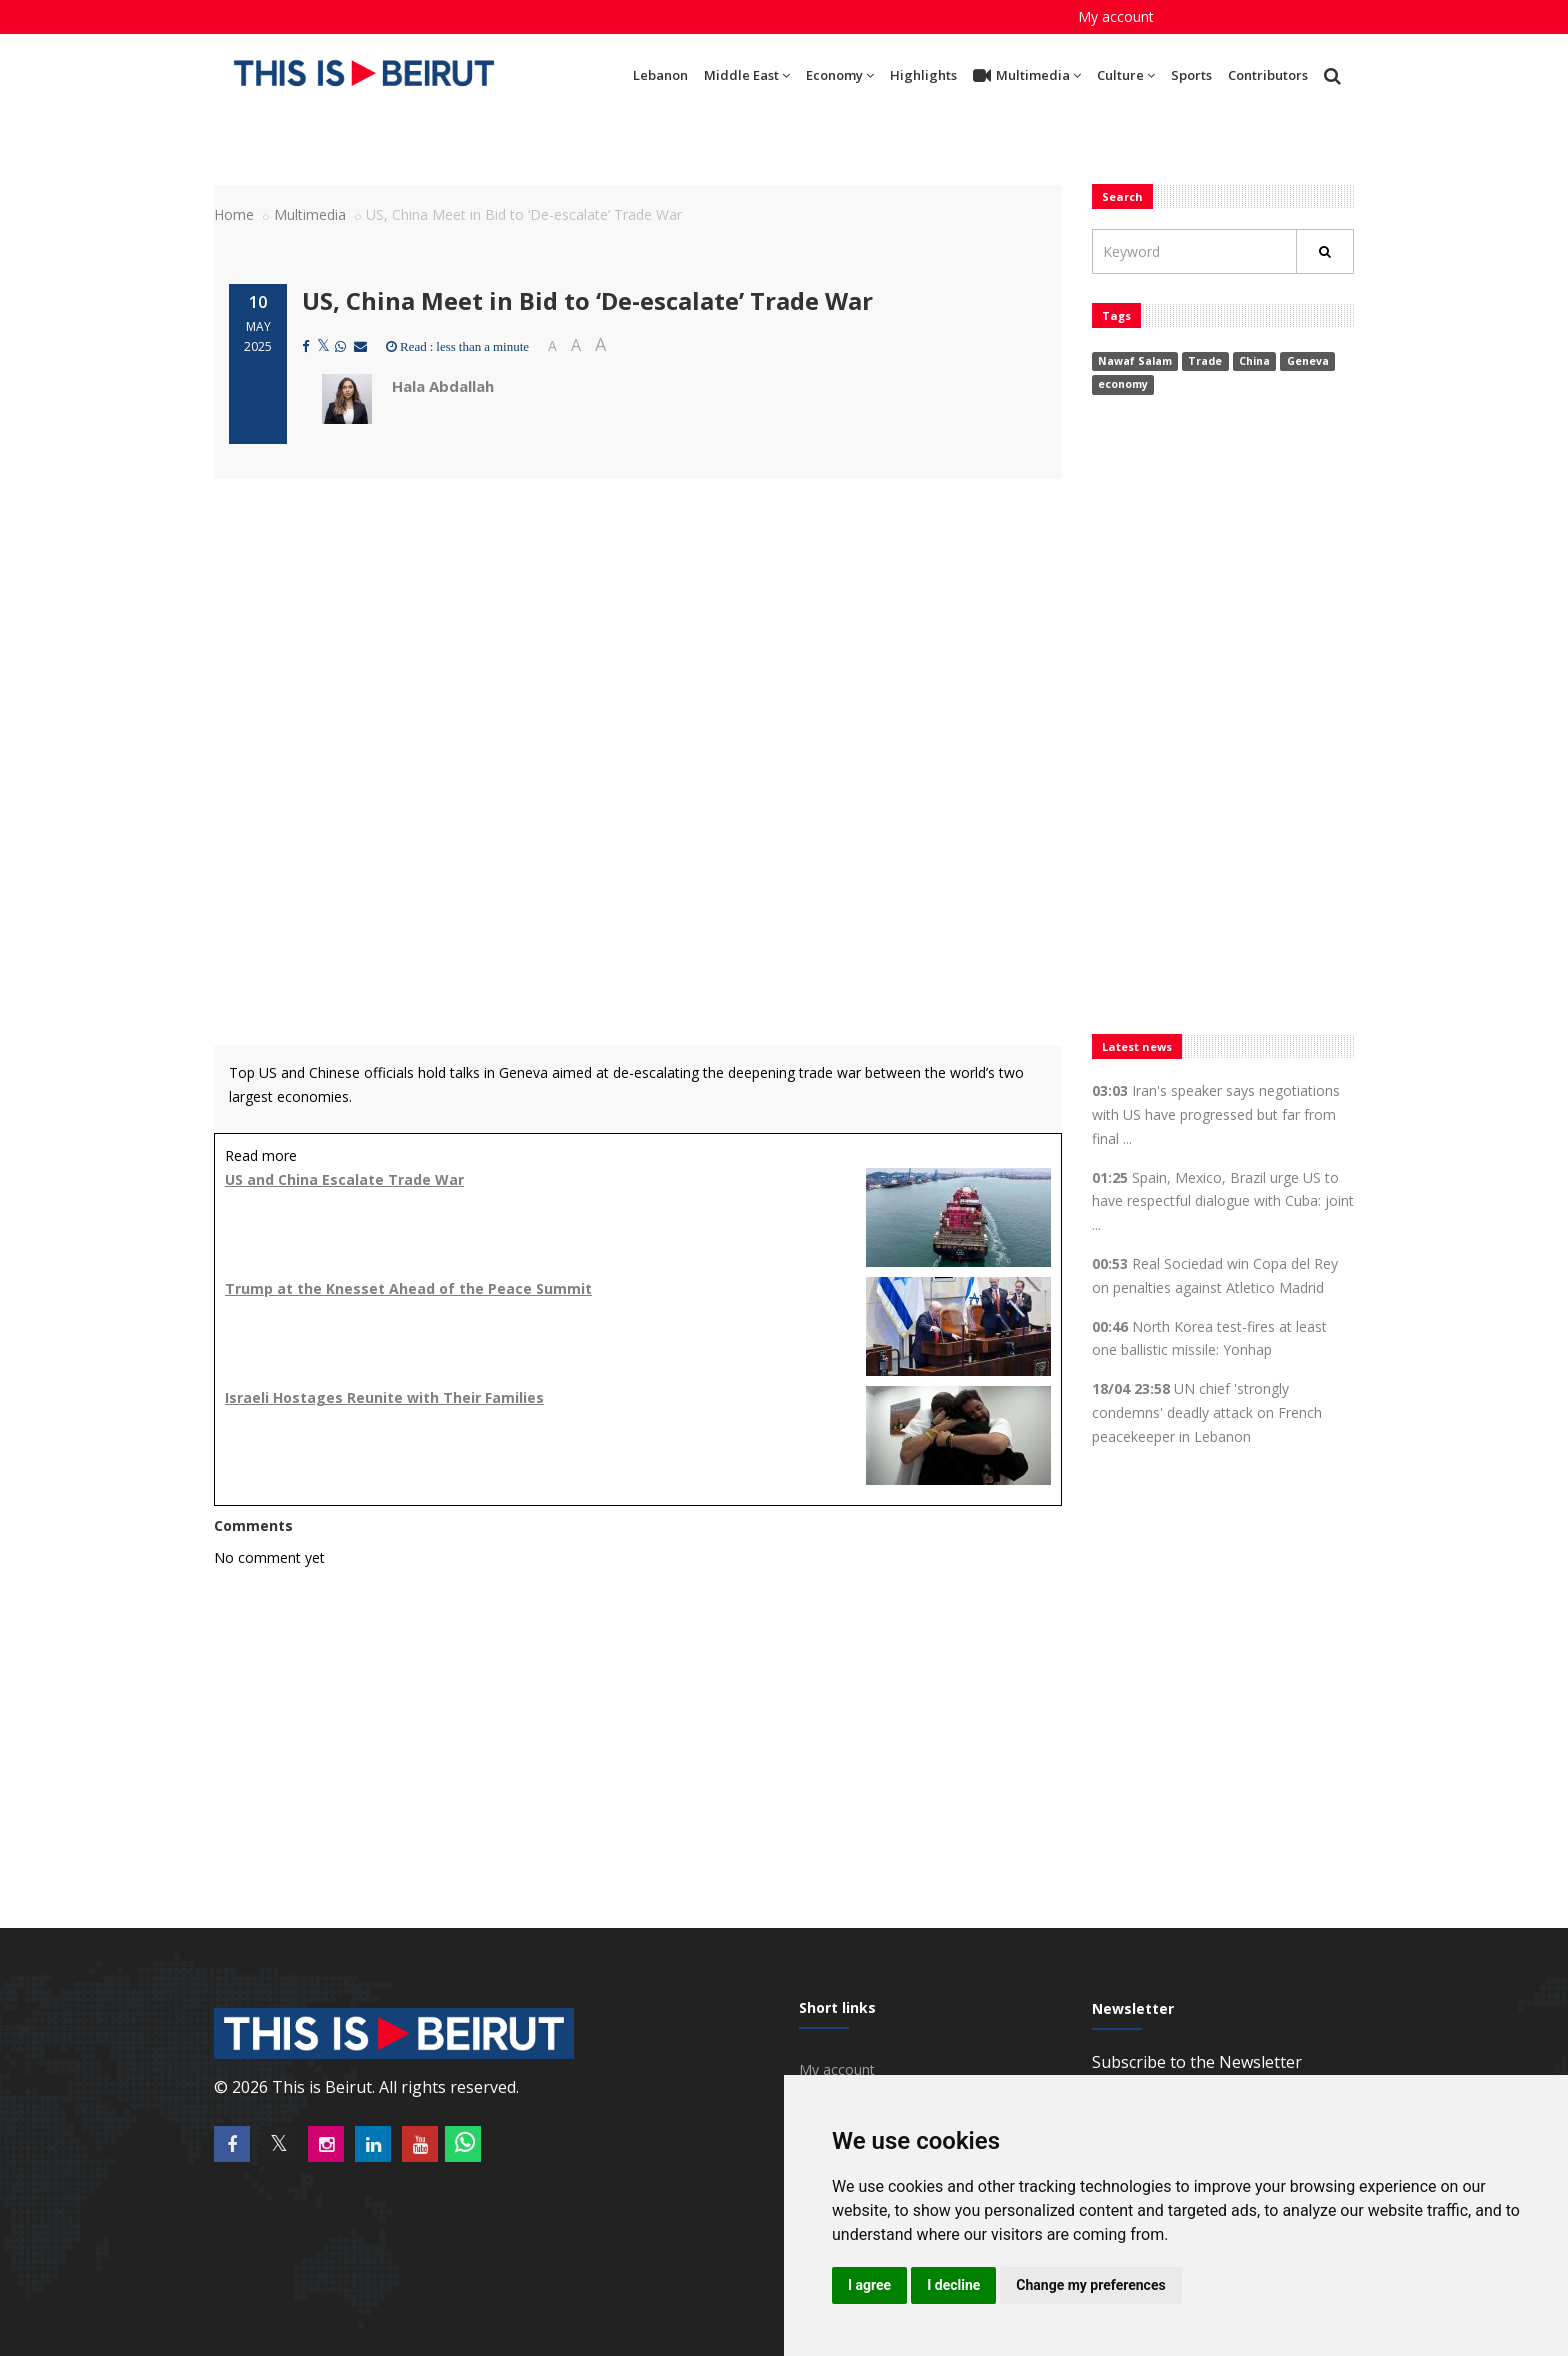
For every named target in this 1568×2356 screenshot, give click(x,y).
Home (234, 214)
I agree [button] (869, 2285)
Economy (840, 75)
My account (1116, 16)
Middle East (747, 75)
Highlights (923, 75)
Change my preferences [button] (1090, 2285)
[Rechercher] (1325, 251)
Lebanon (660, 75)
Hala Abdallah (443, 386)
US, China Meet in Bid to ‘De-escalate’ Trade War (587, 300)
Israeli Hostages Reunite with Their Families (384, 1397)
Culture (1126, 75)
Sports (1191, 75)
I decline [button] (953, 2285)
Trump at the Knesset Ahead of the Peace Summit (408, 1288)
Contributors (1268, 75)
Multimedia (1027, 76)
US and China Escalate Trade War (344, 1179)
